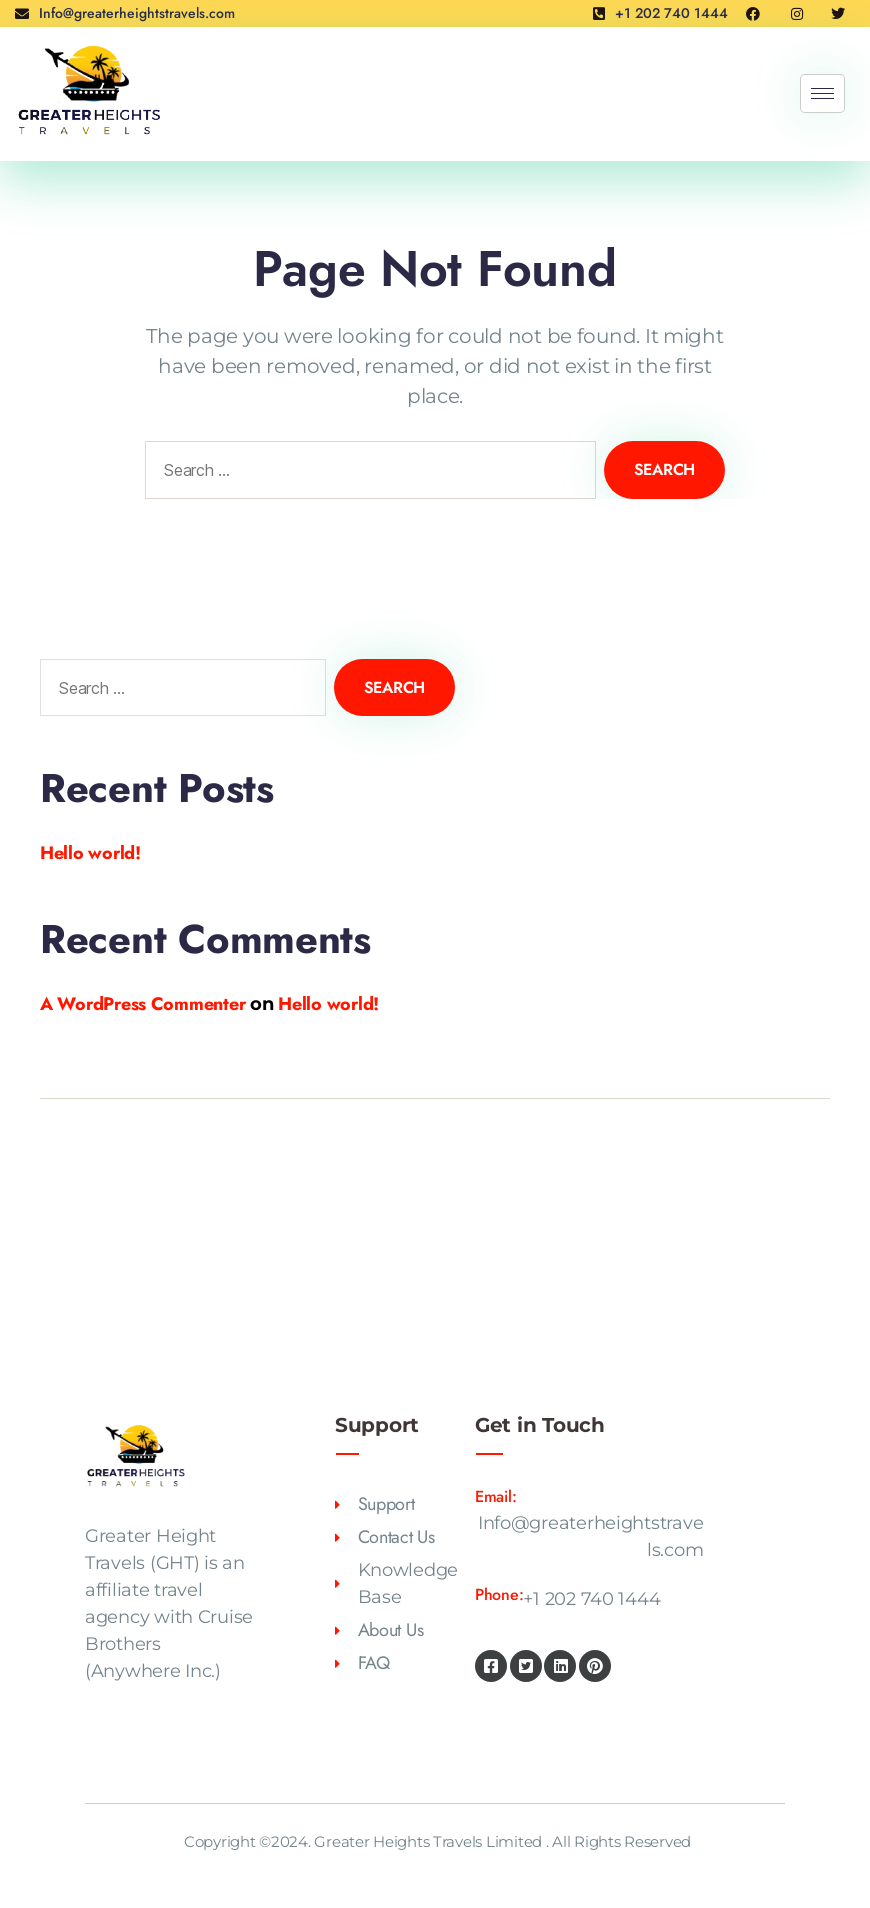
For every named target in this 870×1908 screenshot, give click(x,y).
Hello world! (90, 853)
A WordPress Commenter (142, 1004)
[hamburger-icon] (822, 93)
